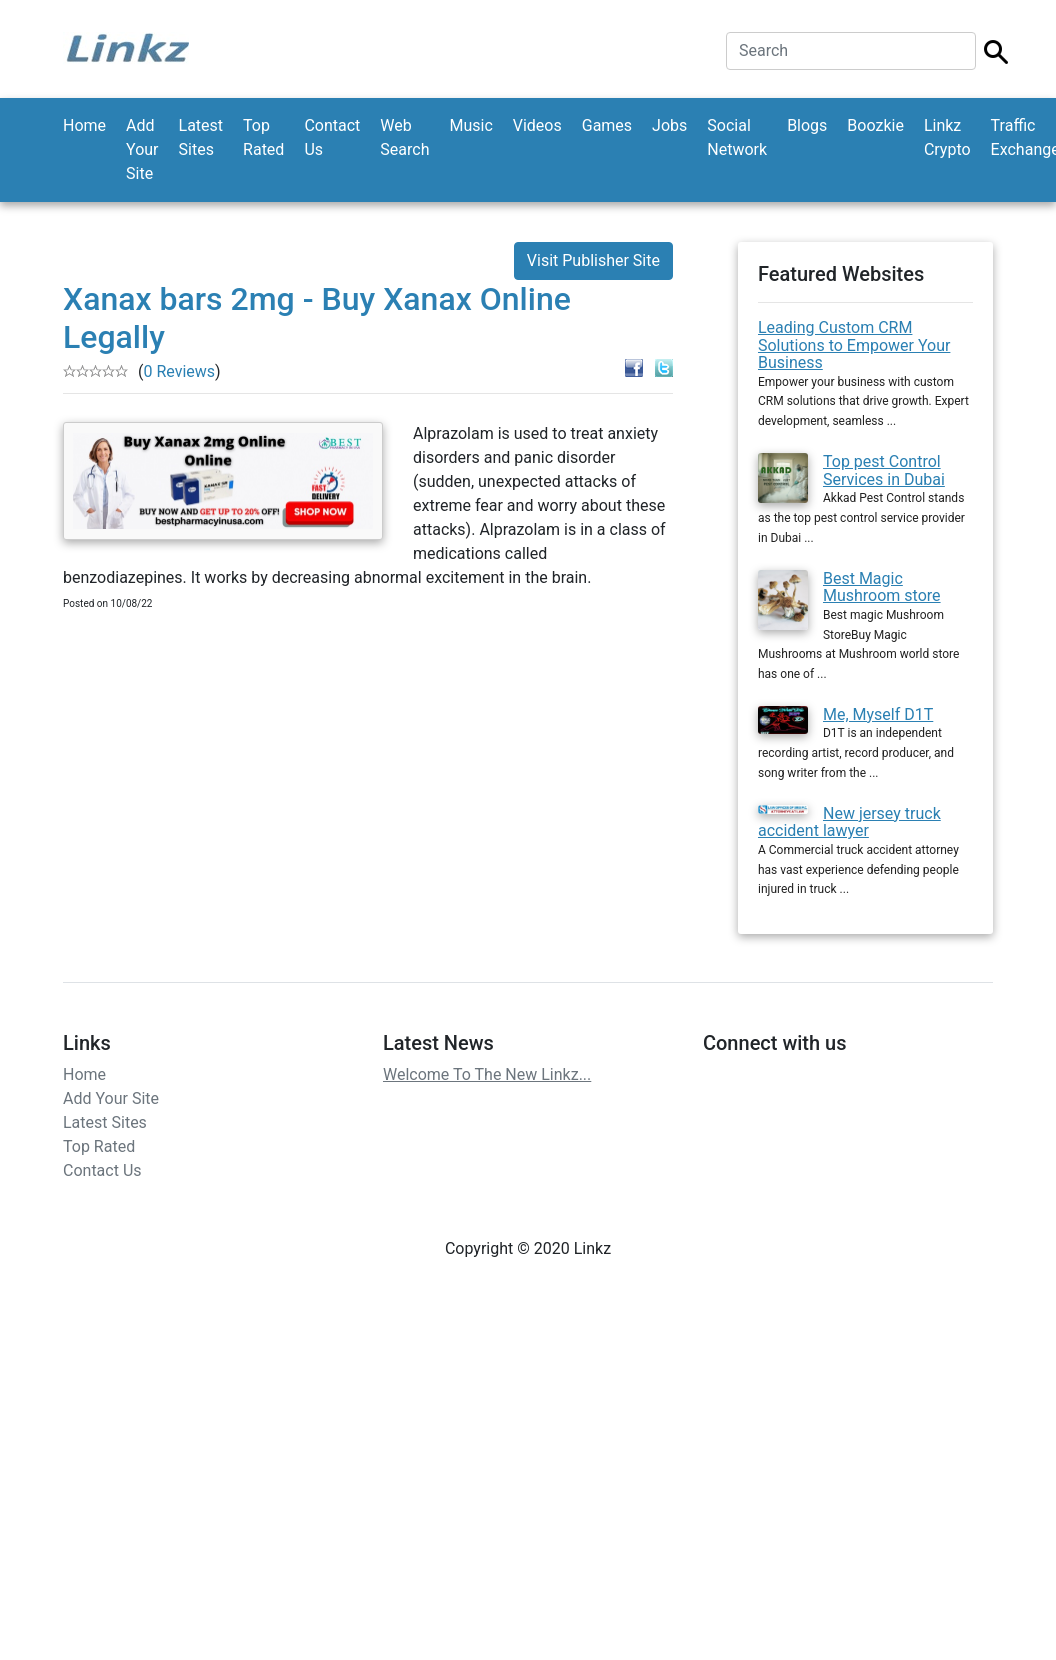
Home (84, 125)
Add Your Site (142, 149)
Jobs (669, 125)
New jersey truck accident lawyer (849, 822)
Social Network (737, 137)
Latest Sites (201, 137)
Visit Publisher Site (593, 260)
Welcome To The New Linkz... (487, 1074)
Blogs (807, 125)
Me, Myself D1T (878, 714)
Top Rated (263, 137)
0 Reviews (179, 371)
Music (470, 125)
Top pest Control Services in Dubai (884, 470)
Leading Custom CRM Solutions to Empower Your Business (854, 345)
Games (607, 125)
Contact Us (332, 137)
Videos (537, 125)
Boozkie (875, 125)
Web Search (404, 137)
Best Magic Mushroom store (882, 587)
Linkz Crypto (947, 137)
